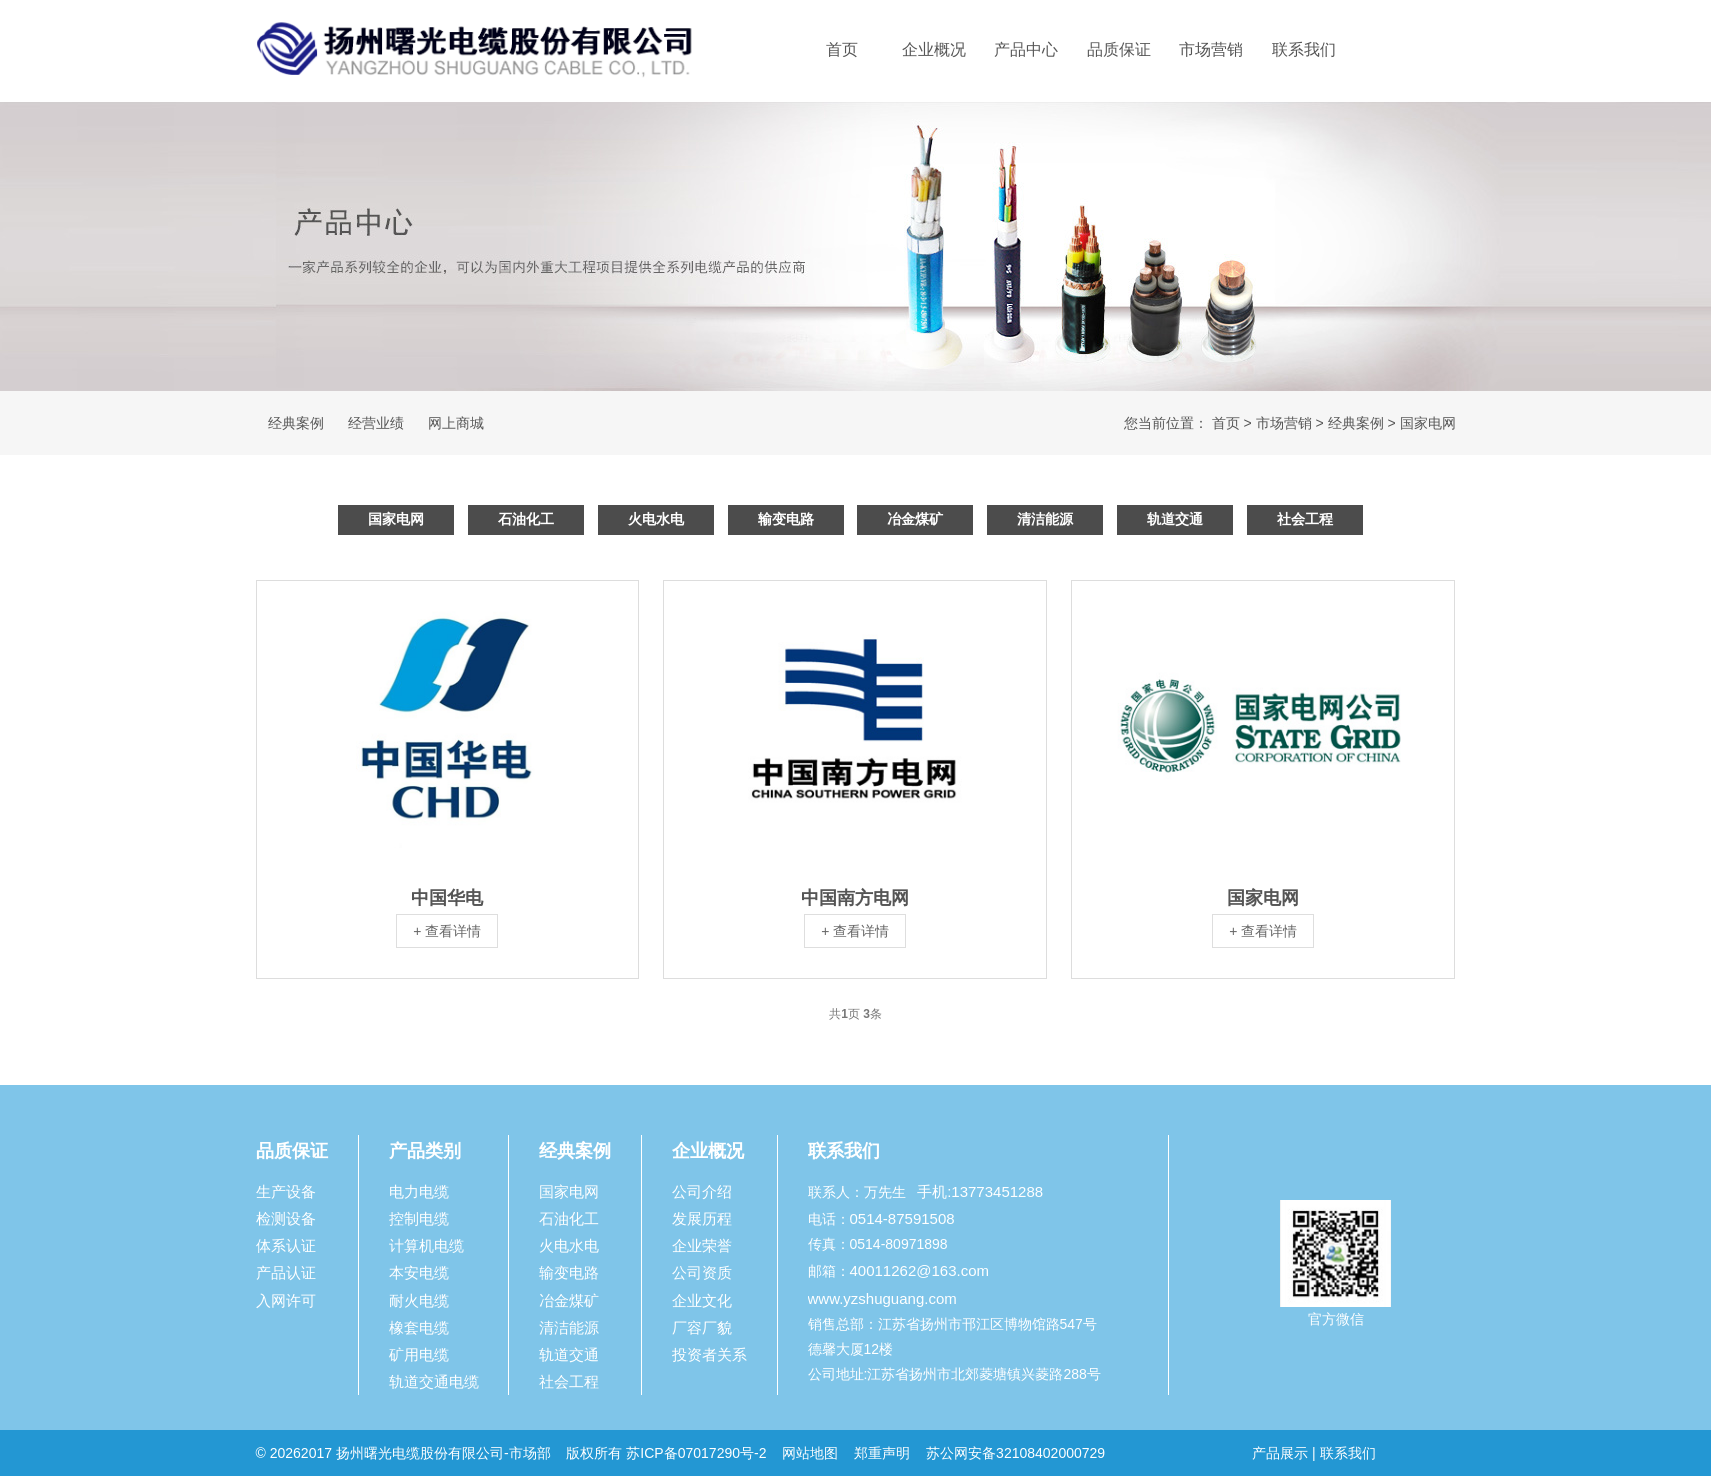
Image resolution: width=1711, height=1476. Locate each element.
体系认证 (286, 1245)
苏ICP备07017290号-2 (696, 1453)
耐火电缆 (419, 1300)
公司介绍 (702, 1191)
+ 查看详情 (447, 931)
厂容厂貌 (702, 1327)
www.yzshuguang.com (882, 1298)
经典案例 (296, 423)
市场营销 (1211, 49)
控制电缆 (419, 1218)
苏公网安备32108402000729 (1015, 1453)
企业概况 (934, 49)
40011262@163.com (920, 1270)
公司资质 (702, 1272)
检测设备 (286, 1218)
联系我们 (1304, 49)
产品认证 (286, 1272)
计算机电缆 (426, 1245)
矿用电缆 (419, 1354)
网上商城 (456, 423)
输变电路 (786, 519)
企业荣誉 (702, 1245)
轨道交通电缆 (434, 1381)
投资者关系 (709, 1354)
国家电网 (1428, 423)
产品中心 (1026, 49)
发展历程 (702, 1218)
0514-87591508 (902, 1218)
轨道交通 (1175, 519)
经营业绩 (376, 423)
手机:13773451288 (980, 1191)
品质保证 (1119, 49)
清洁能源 (1045, 519)
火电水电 (656, 519)
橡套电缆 (419, 1327)
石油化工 (526, 519)
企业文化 (702, 1300)
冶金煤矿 (915, 519)
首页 (842, 49)
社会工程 (1305, 519)
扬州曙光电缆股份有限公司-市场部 (443, 1453)
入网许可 (286, 1300)
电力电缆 (419, 1191)
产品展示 (1280, 1453)
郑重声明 (884, 1453)
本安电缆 (419, 1272)
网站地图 (810, 1453)
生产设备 (286, 1191)
